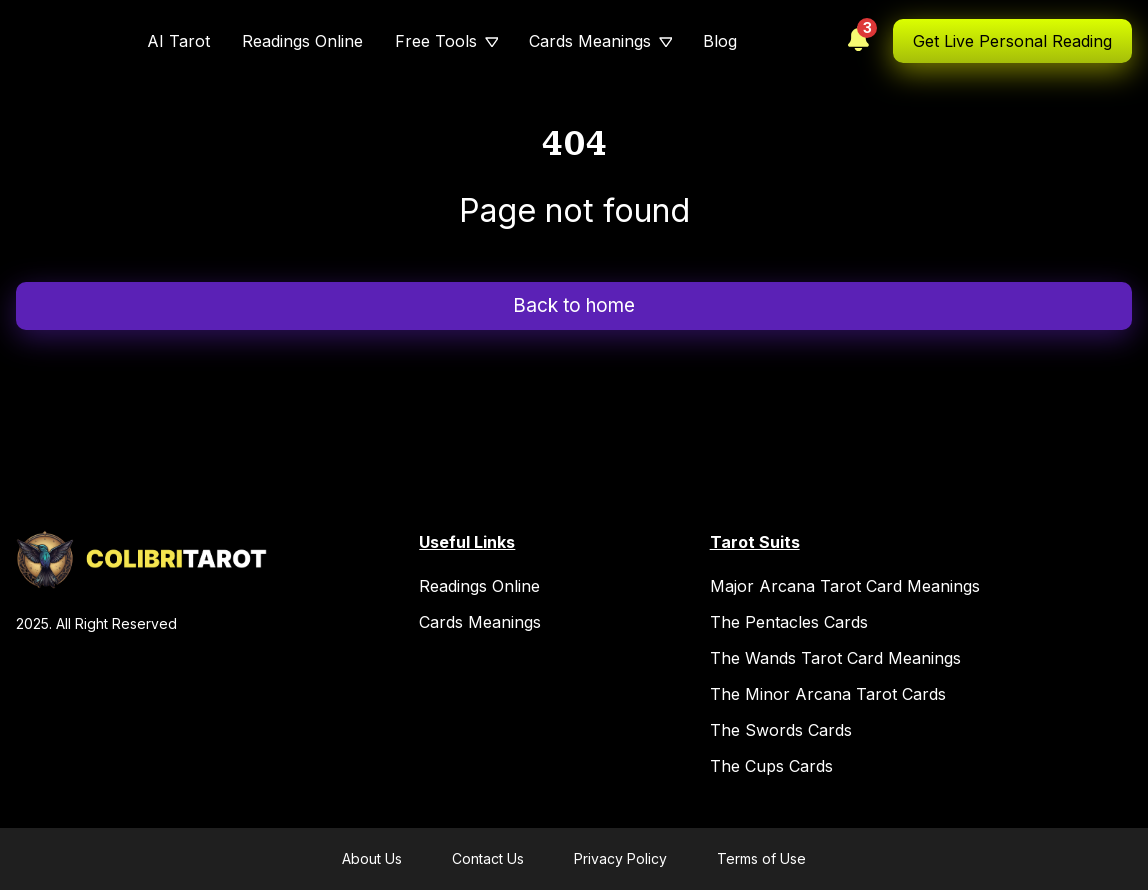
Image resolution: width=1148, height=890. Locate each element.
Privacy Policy (620, 858)
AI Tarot (178, 41)
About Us (372, 858)
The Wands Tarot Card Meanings (835, 658)
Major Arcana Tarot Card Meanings (845, 586)
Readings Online (302, 41)
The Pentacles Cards (789, 622)
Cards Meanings (590, 41)
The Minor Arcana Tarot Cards (828, 694)
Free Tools (436, 41)
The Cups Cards (771, 766)
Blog (720, 41)
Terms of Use (761, 858)
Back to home (574, 305)
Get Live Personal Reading (1012, 41)
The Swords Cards (781, 730)
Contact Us (488, 858)
